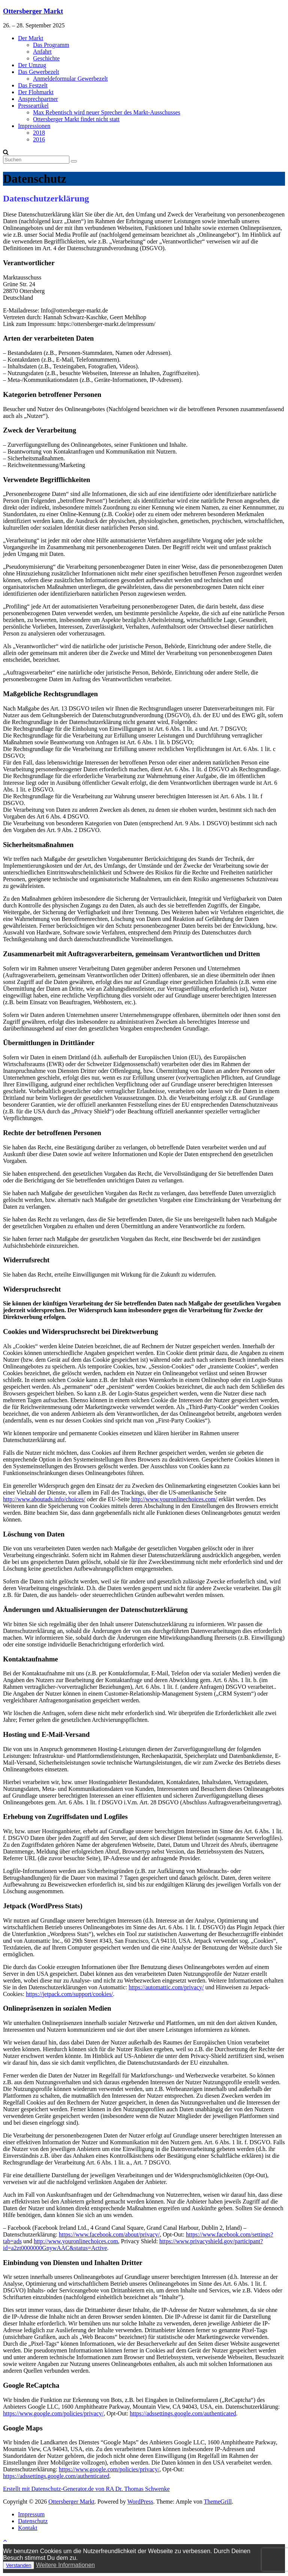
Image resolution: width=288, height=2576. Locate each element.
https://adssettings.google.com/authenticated (183, 2413)
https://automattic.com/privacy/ (166, 1987)
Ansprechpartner (38, 99)
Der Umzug (32, 65)
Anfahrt (42, 51)
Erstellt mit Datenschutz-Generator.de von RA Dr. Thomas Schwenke (86, 2489)
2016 (39, 139)
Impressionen (34, 126)
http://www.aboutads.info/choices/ (44, 1499)
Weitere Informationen (65, 2565)
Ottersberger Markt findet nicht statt (76, 119)
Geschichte (46, 58)
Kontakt (28, 2528)
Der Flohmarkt (36, 92)
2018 (39, 132)
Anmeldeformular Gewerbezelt (70, 78)
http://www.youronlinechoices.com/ (174, 1499)
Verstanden (18, 2565)
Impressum (31, 2514)
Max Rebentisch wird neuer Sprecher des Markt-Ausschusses (106, 112)
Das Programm (51, 45)
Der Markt (30, 38)
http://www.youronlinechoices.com (76, 2241)
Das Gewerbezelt (38, 72)
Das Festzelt (33, 85)
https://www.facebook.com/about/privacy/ (109, 2234)
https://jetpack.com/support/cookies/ (69, 1994)
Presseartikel (33, 105)
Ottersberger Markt (33, 11)
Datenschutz (33, 2521)
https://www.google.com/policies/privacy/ (53, 2413)
